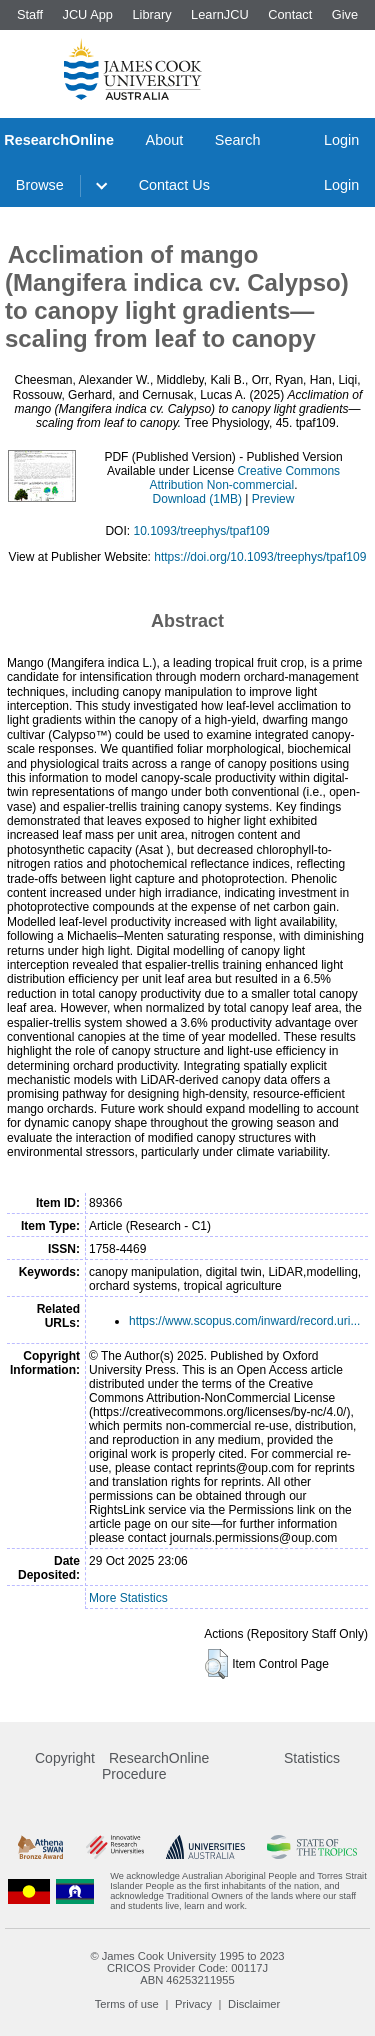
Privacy (193, 2004)
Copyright (65, 1758)
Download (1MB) (197, 499)
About (165, 140)
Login (341, 140)
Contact (290, 14)
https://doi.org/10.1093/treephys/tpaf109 (260, 557)
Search (238, 140)
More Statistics (128, 1598)
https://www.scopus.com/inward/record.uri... (244, 1321)
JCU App (87, 14)
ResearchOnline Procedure (155, 1766)
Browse (40, 185)
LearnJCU (220, 14)
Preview (273, 499)
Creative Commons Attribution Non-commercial (244, 478)
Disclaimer (254, 2004)
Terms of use (127, 2004)
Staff (30, 14)
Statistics (312, 1758)
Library (151, 14)
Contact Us (174, 185)
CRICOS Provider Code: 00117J (187, 1968)
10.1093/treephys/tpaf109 (201, 531)
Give (345, 14)
